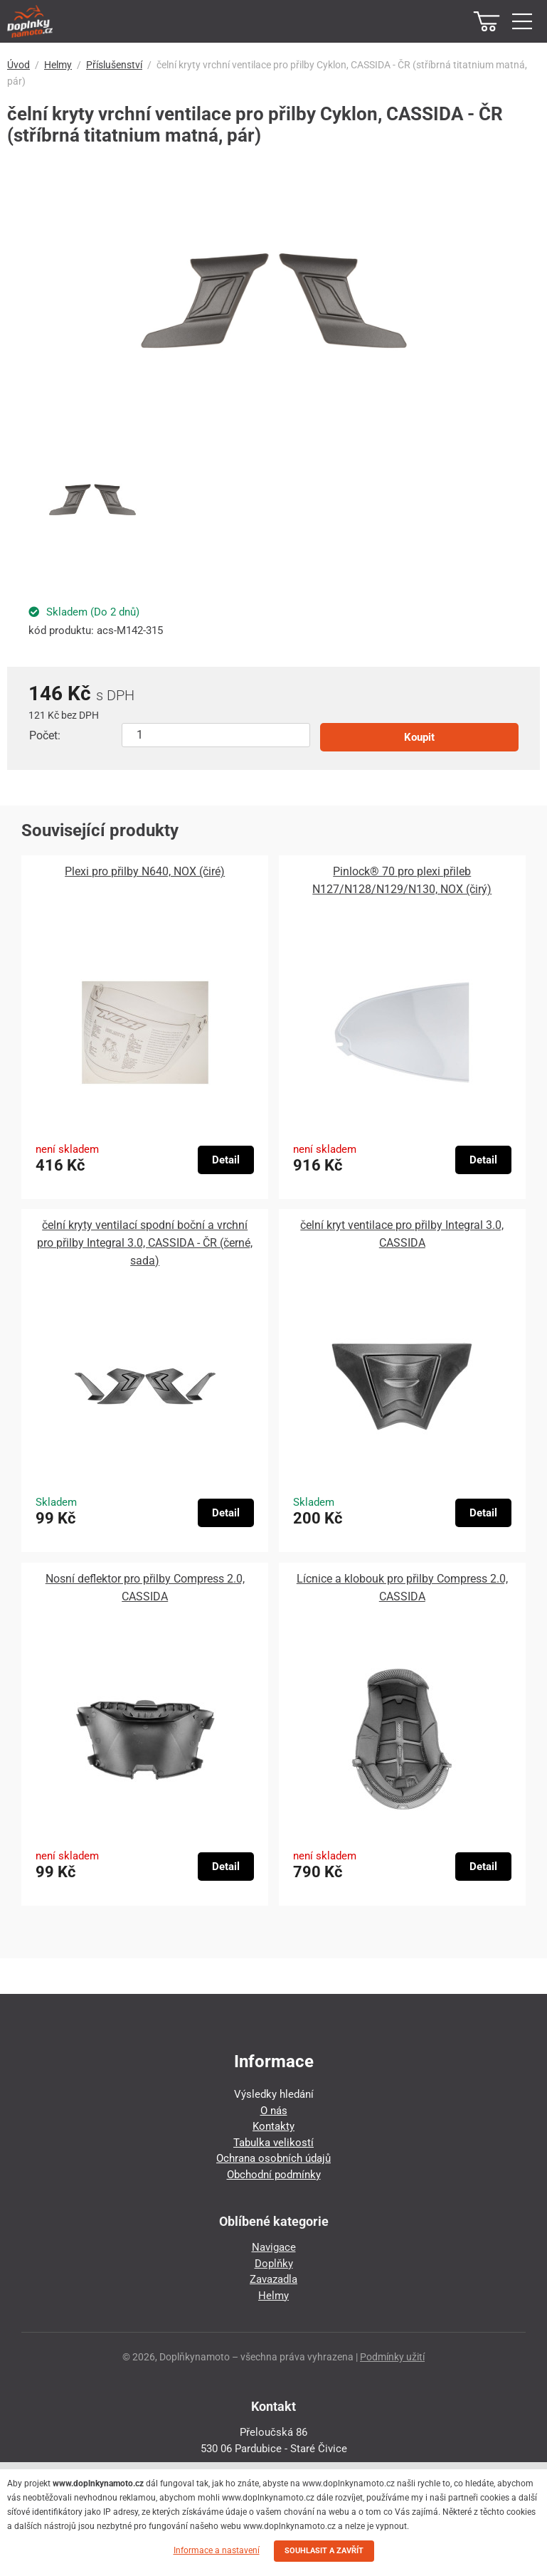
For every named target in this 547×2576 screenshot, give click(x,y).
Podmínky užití (392, 2357)
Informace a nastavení (217, 2550)
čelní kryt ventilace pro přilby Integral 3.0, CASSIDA (402, 1234)
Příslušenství (114, 64)
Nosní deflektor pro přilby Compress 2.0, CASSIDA (145, 1587)
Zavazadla (273, 2279)
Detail (226, 1160)
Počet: (44, 735)
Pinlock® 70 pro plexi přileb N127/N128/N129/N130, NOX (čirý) (402, 880)
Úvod (18, 64)
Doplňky (274, 2263)
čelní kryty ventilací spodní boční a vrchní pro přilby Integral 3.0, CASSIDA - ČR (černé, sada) (145, 1242)
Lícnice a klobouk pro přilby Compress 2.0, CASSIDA (402, 1587)
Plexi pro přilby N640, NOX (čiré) (145, 871)
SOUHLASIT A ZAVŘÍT (324, 2550)
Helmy (58, 64)
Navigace (274, 2247)
